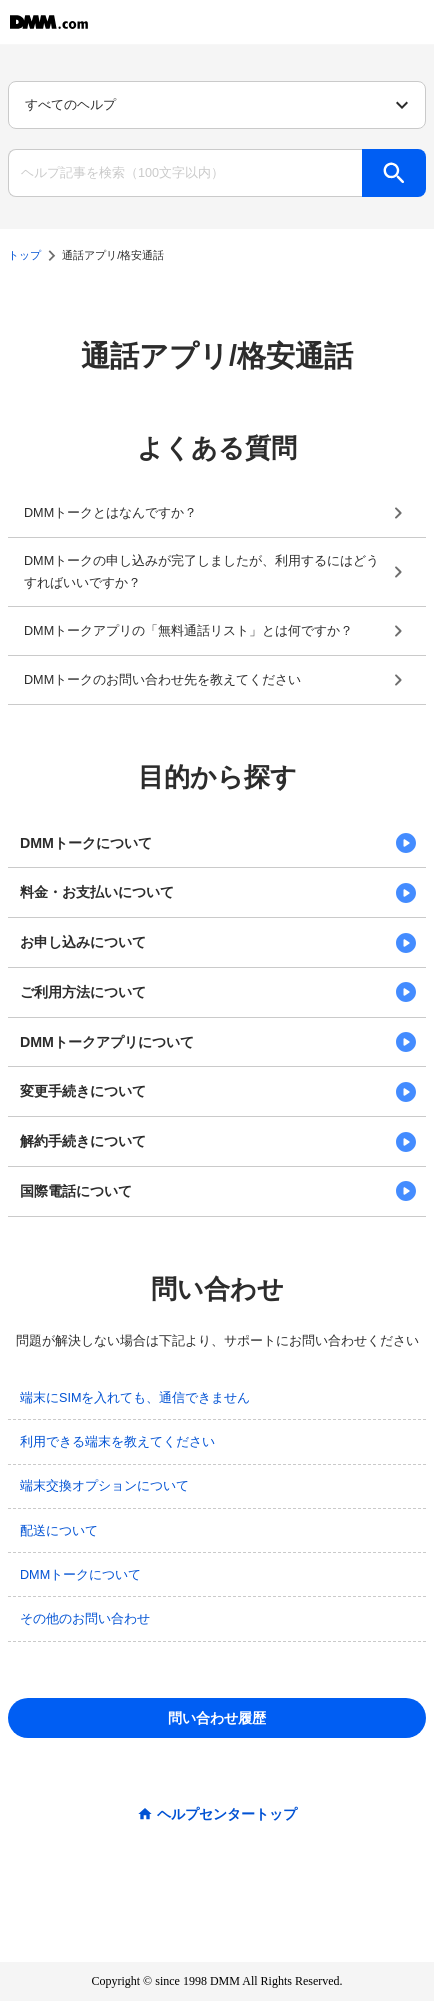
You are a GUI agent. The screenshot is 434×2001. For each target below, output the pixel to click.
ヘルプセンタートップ (227, 1814)
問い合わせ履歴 (217, 1718)
